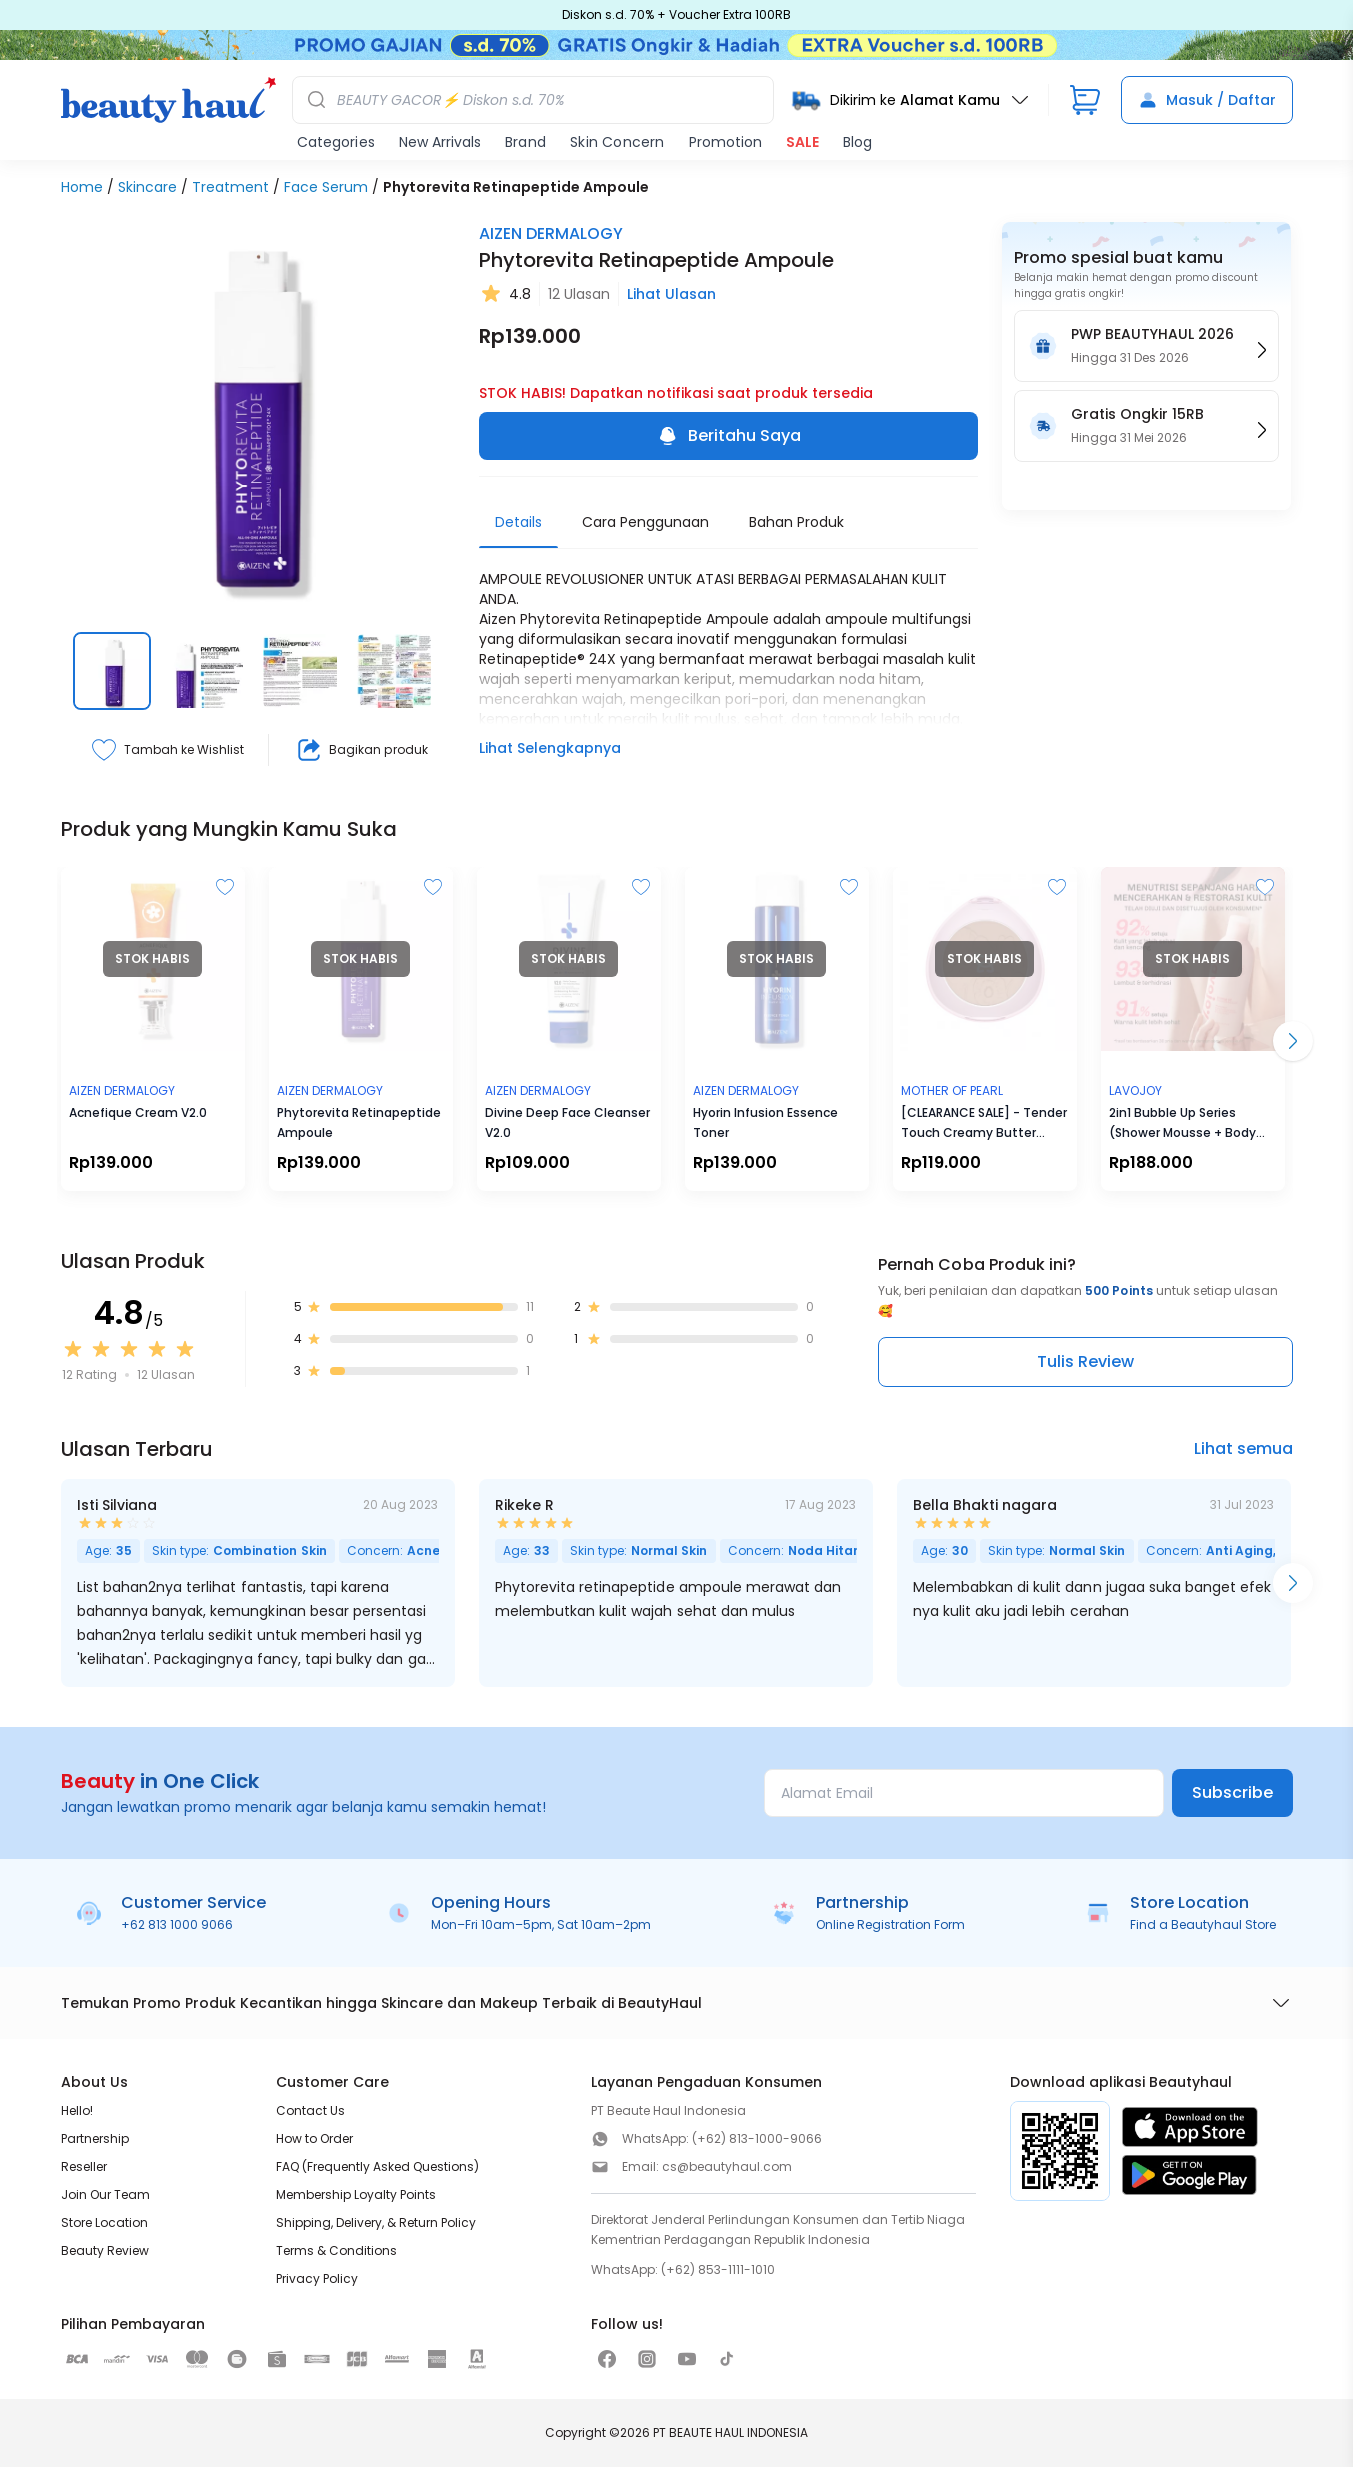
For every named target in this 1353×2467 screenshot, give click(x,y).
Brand (525, 142)
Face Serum (326, 187)
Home (82, 187)
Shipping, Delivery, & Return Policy (376, 2222)
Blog (857, 142)
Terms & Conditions (336, 2250)
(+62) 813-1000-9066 (757, 2138)
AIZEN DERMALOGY (551, 233)
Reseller (84, 2166)
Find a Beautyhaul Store (1203, 1924)
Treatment (230, 187)
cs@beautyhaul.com (727, 2166)
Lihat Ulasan (671, 294)
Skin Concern (617, 142)
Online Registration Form (890, 1924)
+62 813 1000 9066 (177, 1924)
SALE (802, 142)
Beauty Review (105, 2250)
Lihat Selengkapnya (550, 748)
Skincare (147, 187)
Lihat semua (1243, 1448)
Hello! (77, 2110)
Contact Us (310, 2110)
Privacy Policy (317, 2278)
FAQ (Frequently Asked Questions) (377, 2166)
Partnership (95, 2138)
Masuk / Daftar (1207, 100)
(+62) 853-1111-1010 (718, 2269)
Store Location (104, 2222)
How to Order (314, 2138)
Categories (336, 142)
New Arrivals (440, 142)
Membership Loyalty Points (356, 2194)
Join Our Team (105, 2194)
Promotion (725, 142)
